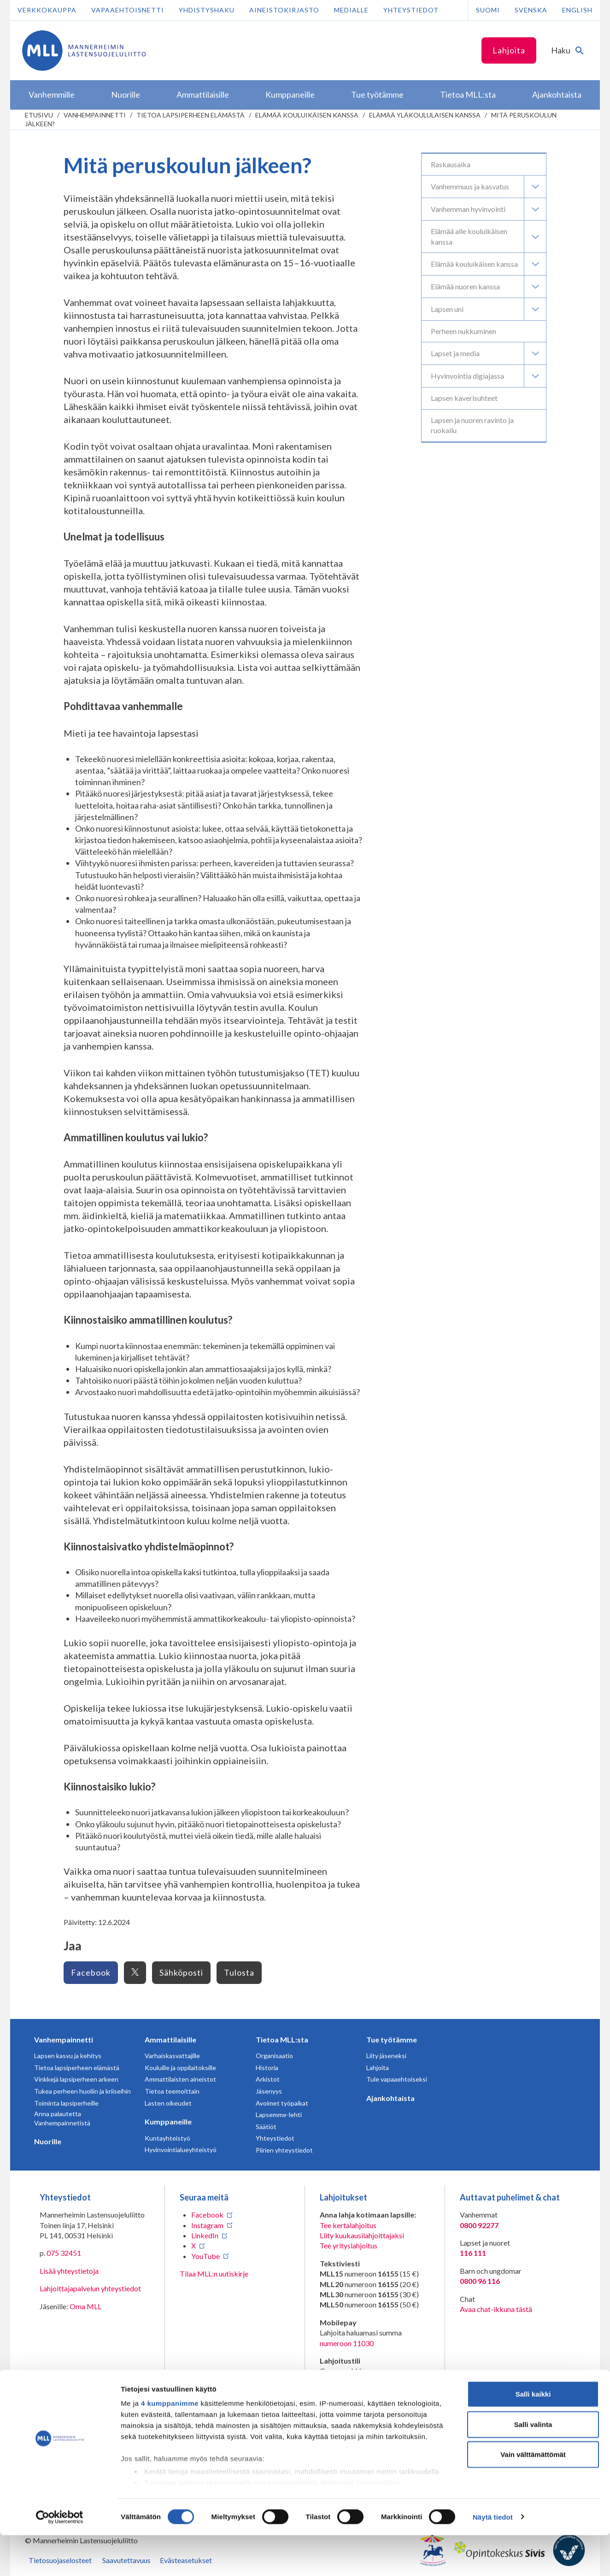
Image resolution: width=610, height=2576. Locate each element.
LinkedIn (204, 2235)
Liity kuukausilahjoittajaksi (362, 2235)
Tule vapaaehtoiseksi (396, 2079)
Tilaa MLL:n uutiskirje (214, 2273)
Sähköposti (181, 1972)
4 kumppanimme (170, 2444)
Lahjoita (509, 50)
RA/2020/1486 (344, 2409)
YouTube (205, 2256)
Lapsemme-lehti (279, 2114)
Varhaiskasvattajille (172, 2056)
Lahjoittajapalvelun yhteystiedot (90, 2288)
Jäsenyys (269, 2091)
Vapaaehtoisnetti (127, 10)
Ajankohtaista (390, 2098)
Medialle (351, 10)
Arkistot (268, 2079)
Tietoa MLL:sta (282, 2039)
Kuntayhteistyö (167, 2138)
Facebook (91, 1972)
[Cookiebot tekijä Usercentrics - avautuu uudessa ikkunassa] (59, 2558)
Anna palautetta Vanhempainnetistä (62, 2118)
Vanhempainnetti (95, 115)
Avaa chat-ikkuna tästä (496, 2309)
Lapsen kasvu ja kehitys (67, 2056)
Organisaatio (274, 2056)
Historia (267, 2067)
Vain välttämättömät (533, 2496)
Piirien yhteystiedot (284, 2150)
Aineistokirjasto (284, 10)
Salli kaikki (533, 2435)
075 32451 (64, 2252)
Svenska (531, 10)
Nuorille (47, 2141)
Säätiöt (266, 2126)
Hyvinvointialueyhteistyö (181, 2150)
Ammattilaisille (170, 2039)
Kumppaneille (168, 2121)
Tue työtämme (391, 2039)
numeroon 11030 (347, 2343)
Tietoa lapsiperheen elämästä (190, 115)
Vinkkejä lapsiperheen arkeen (76, 2079)
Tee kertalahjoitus (348, 2225)
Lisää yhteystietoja (69, 2270)
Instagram (207, 2225)
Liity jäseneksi (386, 2056)
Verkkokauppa (47, 10)
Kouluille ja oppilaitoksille (180, 2067)
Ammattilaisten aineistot (180, 2079)
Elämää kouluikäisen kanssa (306, 115)
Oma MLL (85, 2306)
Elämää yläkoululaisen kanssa (425, 115)
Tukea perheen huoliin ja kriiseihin (82, 2091)
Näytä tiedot (493, 2558)
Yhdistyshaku (207, 10)
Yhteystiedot (411, 10)
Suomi (488, 10)
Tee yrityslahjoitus (348, 2245)
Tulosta (239, 1972)
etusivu (39, 115)
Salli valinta (533, 2465)
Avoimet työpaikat (282, 2103)
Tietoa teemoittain (172, 2091)
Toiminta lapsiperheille (66, 2103)
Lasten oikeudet (168, 2103)
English (577, 10)
